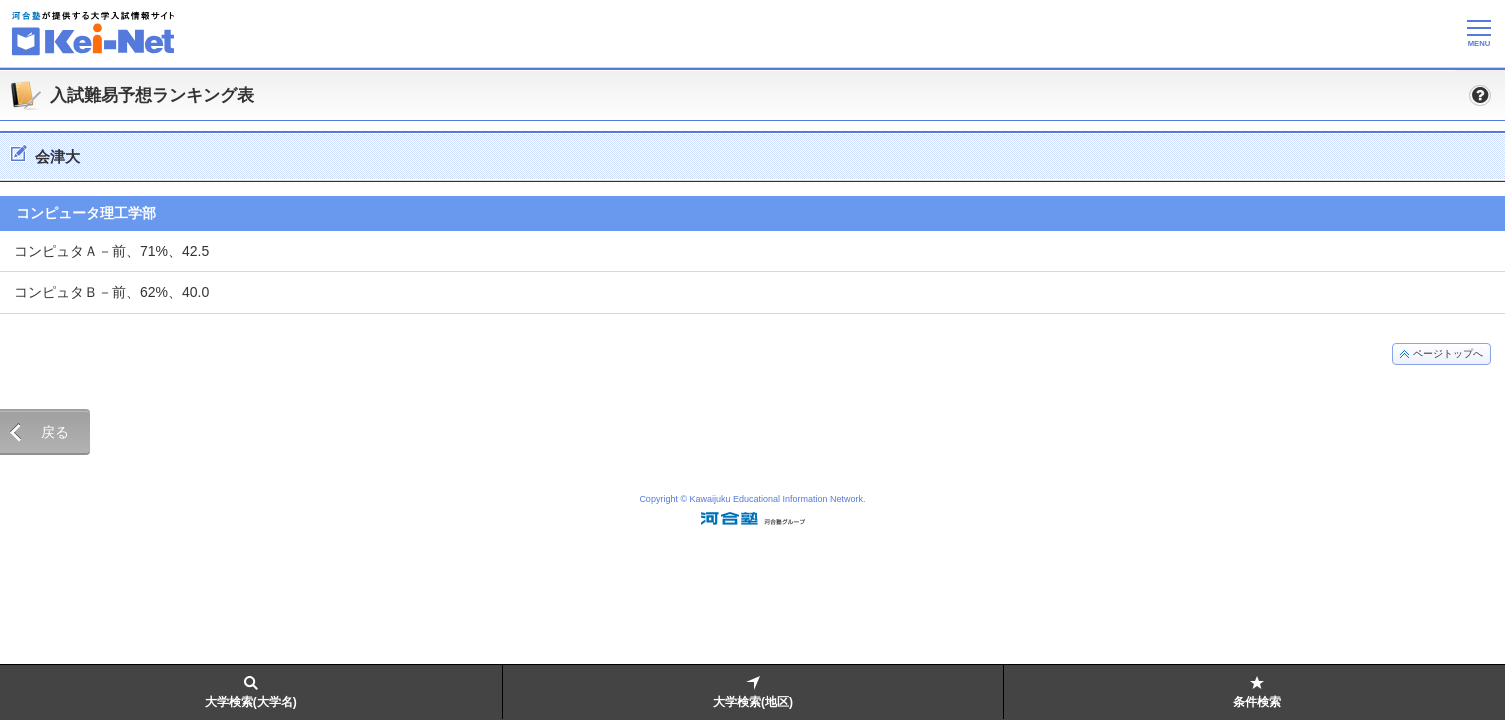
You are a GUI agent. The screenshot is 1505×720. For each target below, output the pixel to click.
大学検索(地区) (753, 702)
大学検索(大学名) (251, 702)
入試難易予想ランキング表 (152, 95)
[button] (1480, 95)
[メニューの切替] (1479, 33)
